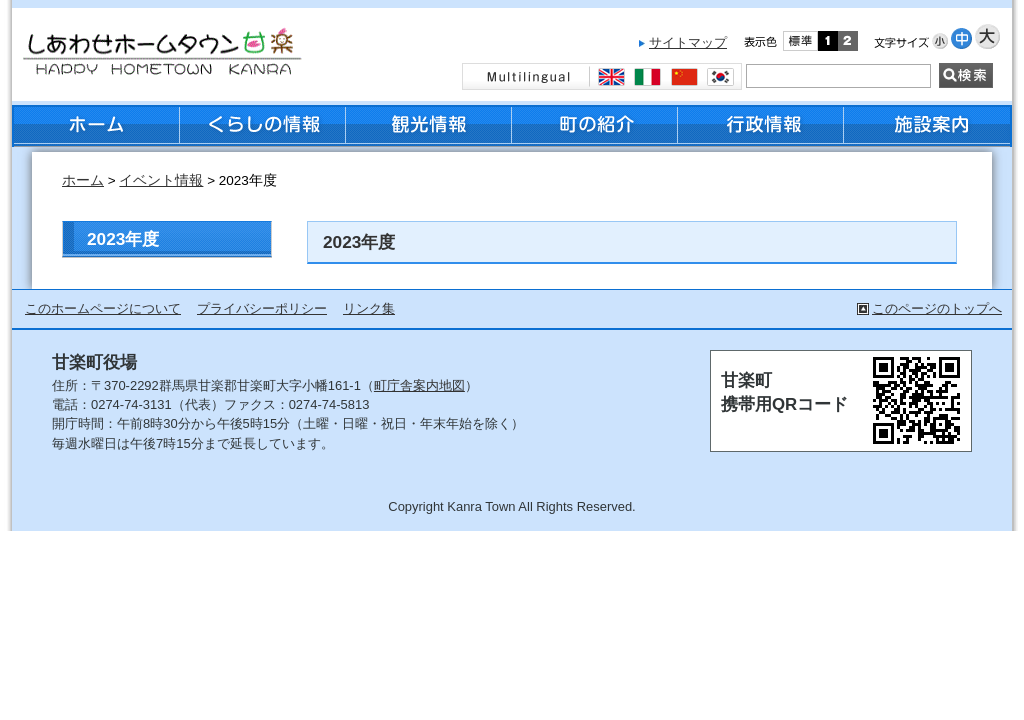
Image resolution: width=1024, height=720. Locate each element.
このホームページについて (103, 308)
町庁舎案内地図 (419, 385)
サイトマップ (688, 42)
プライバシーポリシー (262, 308)
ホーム (83, 180)
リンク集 (369, 308)
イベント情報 (161, 180)
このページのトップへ (937, 308)
